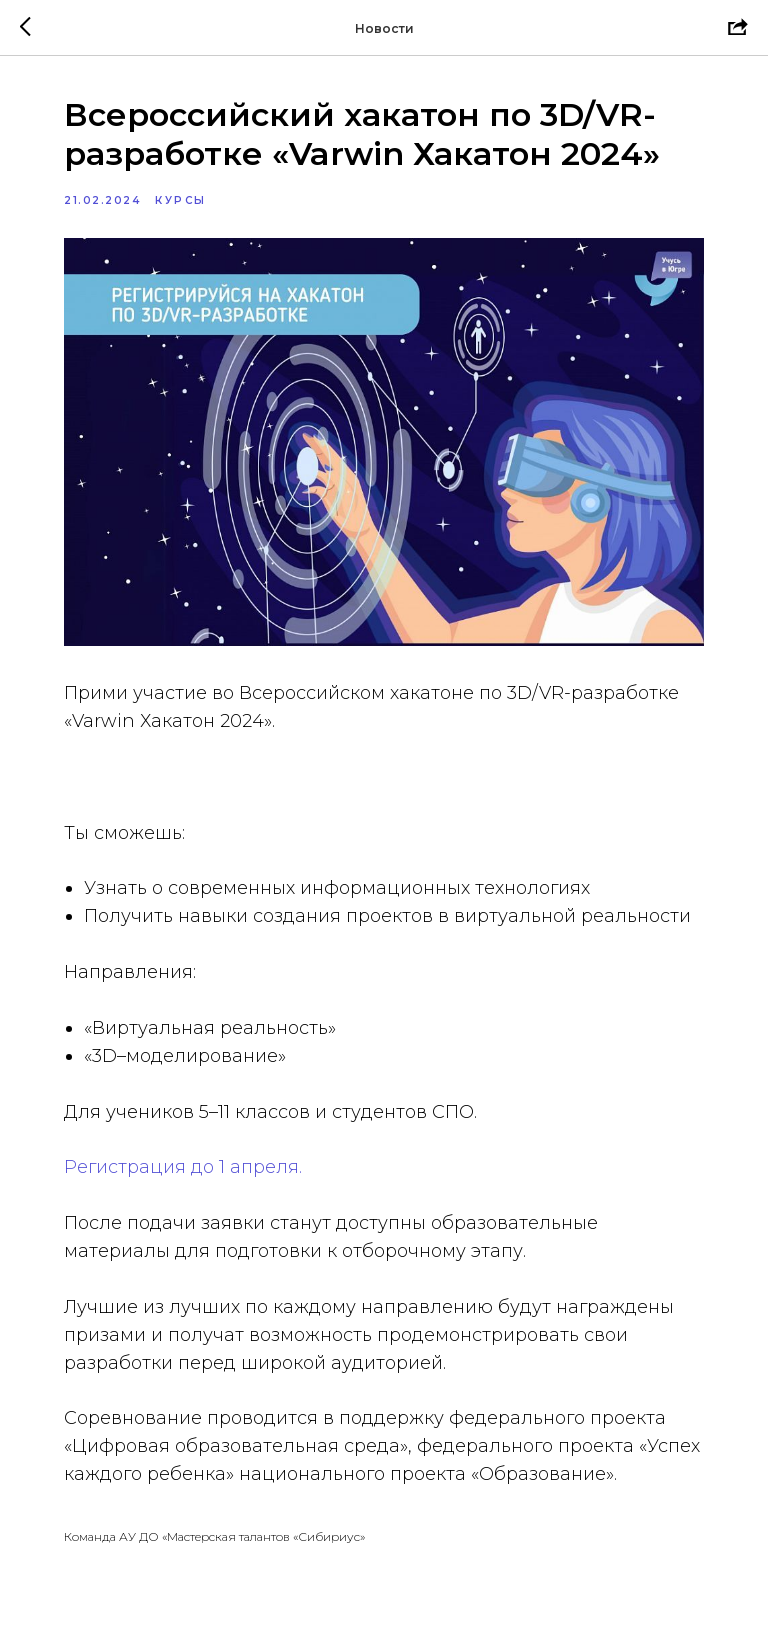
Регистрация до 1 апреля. (183, 1167)
